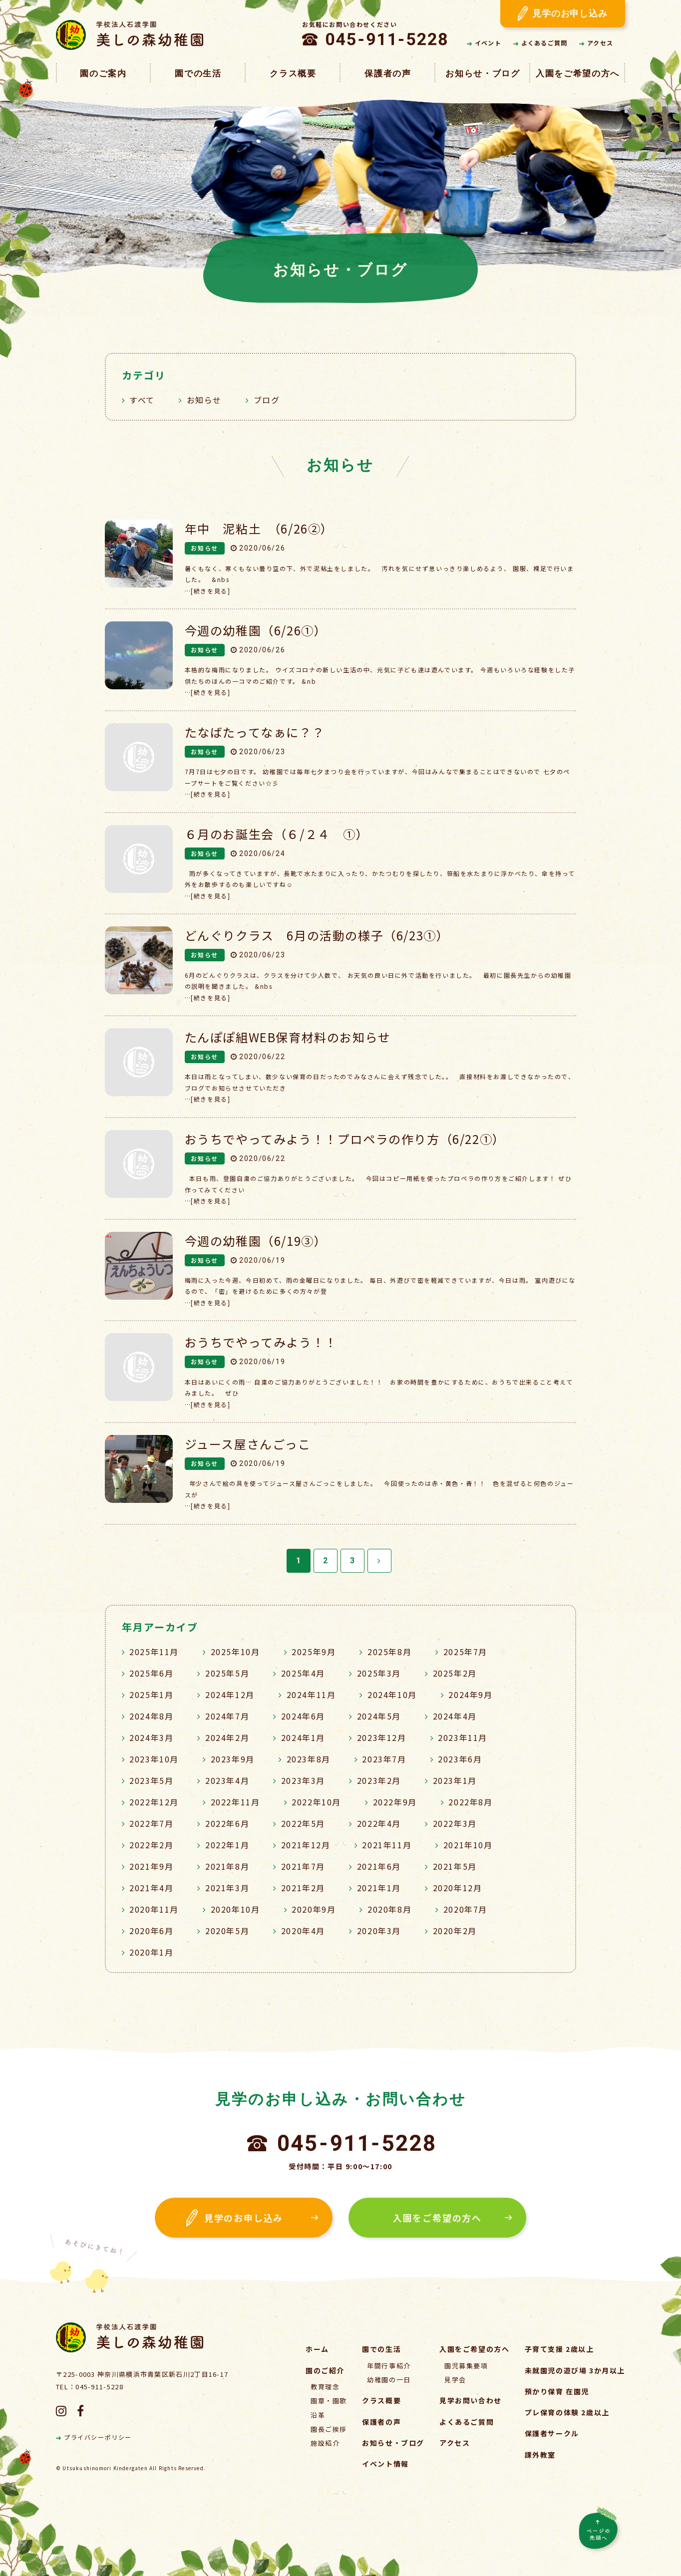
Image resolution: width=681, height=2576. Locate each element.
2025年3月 (379, 1673)
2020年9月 (314, 1909)
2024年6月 (303, 1716)
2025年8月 (389, 1652)
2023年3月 (303, 1780)
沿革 (318, 2415)
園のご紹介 (325, 2370)
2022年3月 (455, 1823)
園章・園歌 (329, 2400)
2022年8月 (470, 1802)
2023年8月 (309, 1759)
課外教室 (540, 2455)
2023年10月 (154, 1759)
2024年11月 (311, 1695)
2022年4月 (379, 1823)
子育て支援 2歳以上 (559, 2349)
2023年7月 (384, 1759)
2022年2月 (151, 1845)
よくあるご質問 (540, 42)
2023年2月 (379, 1780)
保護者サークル (552, 2433)
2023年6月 (460, 1759)
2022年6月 (227, 1823)
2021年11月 (386, 1845)
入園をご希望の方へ (578, 73)
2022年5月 (303, 1823)
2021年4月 (151, 1888)
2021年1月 (379, 1888)
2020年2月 (455, 1931)
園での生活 (198, 73)
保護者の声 (387, 73)
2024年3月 (151, 1737)
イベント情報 (385, 2464)
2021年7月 (303, 1866)
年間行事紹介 (389, 2365)
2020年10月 (235, 1909)
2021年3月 (227, 1888)
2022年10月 (316, 1802)
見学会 (455, 2379)
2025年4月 (303, 1673)
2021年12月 (306, 1845)
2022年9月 (395, 1802)
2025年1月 (151, 1695)
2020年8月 (389, 1909)
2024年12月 (230, 1695)
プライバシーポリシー (94, 2437)
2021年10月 (468, 1845)
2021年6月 (379, 1866)
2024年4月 (455, 1716)
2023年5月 (151, 1780)
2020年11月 (154, 1909)
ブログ (267, 400)
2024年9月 (470, 1695)
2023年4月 (227, 1780)
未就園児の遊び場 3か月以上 (575, 2370)
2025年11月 (154, 1652)
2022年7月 (151, 1823)
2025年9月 (314, 1652)
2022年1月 (227, 1845)
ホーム (317, 2349)
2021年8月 (227, 1866)
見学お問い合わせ (470, 2400)
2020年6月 (151, 1931)
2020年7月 (465, 1909)
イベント (484, 42)
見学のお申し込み (563, 13)
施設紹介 (325, 2443)
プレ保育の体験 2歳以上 (567, 2412)
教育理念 (325, 2386)
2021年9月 (151, 1866)
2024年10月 (392, 1695)
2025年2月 (455, 1673)
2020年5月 (227, 1931)
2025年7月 (465, 1652)
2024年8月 (151, 1716)
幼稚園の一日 (389, 2379)
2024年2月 (227, 1737)
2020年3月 (379, 1931)
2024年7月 (227, 1716)
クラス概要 (293, 73)
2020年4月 (303, 1931)
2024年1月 (303, 1737)
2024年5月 (379, 1716)
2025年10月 (235, 1652)
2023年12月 (381, 1737)
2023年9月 (233, 1759)
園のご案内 (103, 73)
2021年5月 (455, 1866)
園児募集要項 (466, 2365)
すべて (142, 400)
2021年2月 (303, 1888)
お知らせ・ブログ (482, 73)
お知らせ (204, 400)
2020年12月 (457, 1888)
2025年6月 (151, 1673)
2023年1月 (455, 1780)
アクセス (596, 42)
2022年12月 (154, 1802)
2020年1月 (151, 1952)
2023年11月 (462, 1737)
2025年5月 (227, 1673)
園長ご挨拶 (329, 2429)
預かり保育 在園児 (557, 2391)
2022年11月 (235, 1802)
